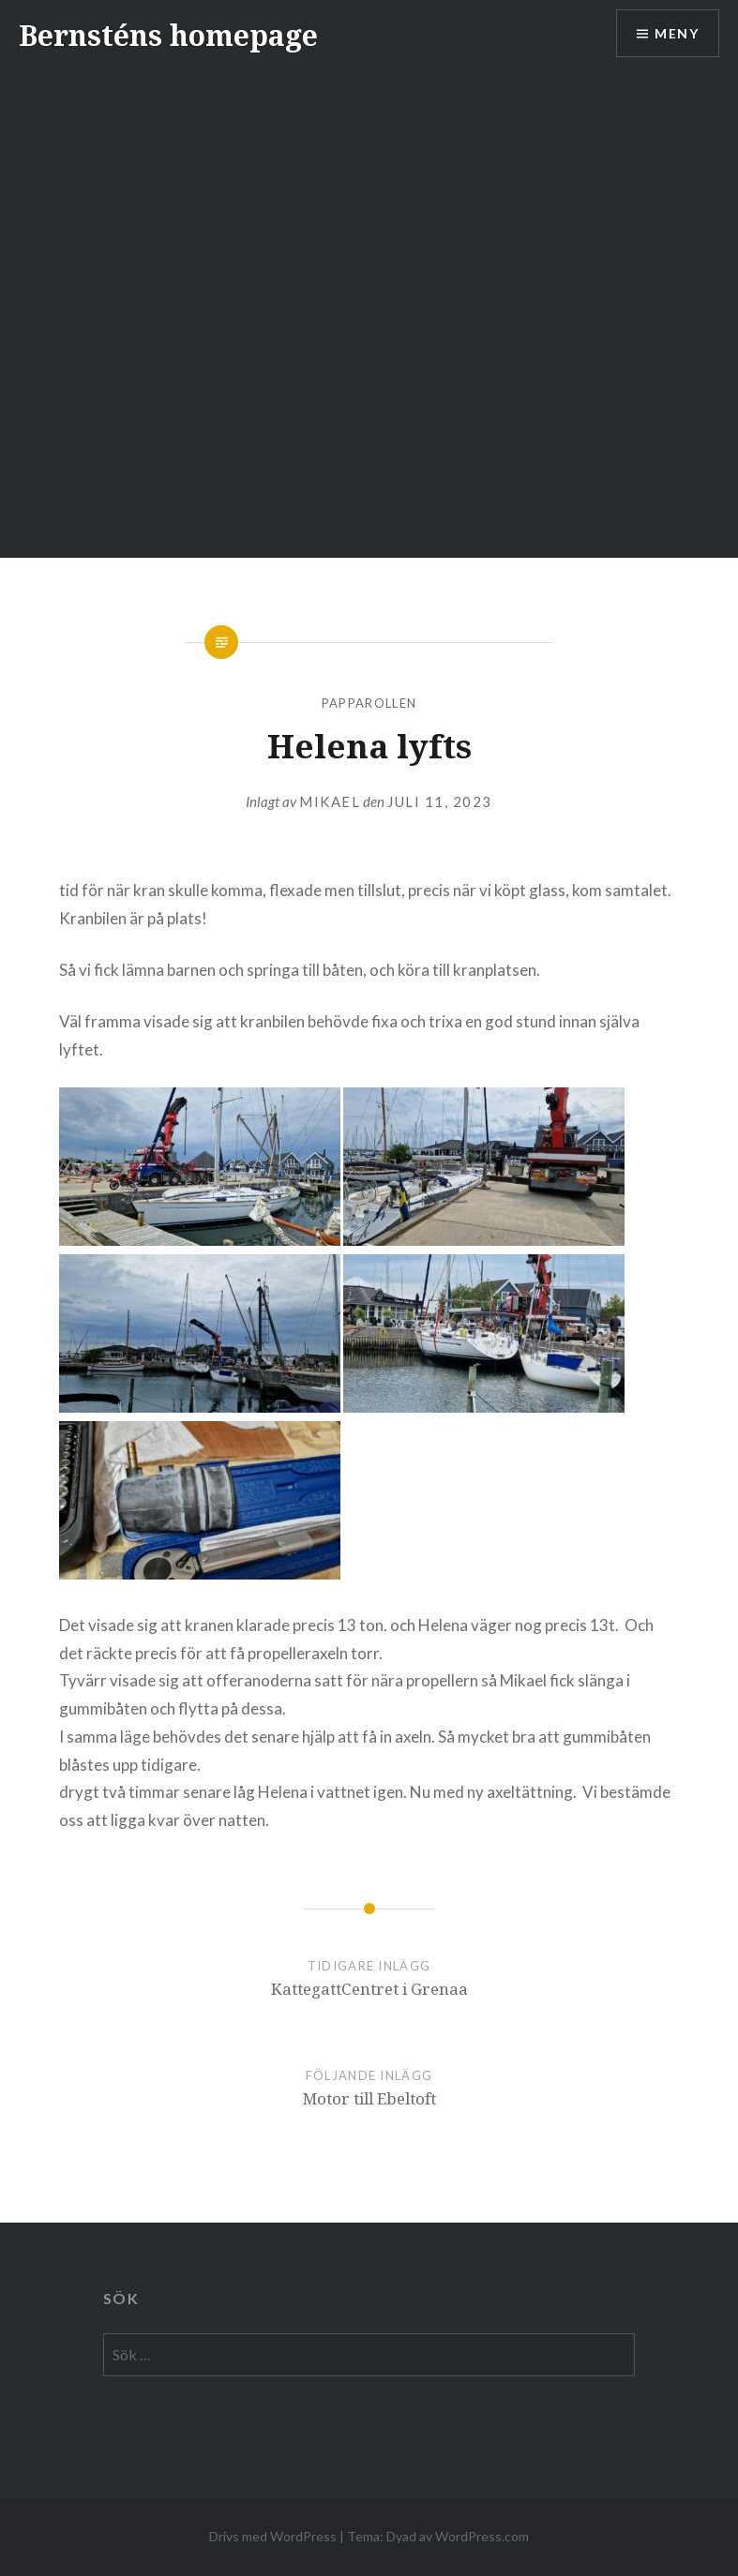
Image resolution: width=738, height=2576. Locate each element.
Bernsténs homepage (168, 35)
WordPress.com (482, 2536)
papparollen (369, 703)
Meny (677, 33)
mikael (329, 801)
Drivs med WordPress (273, 2536)
